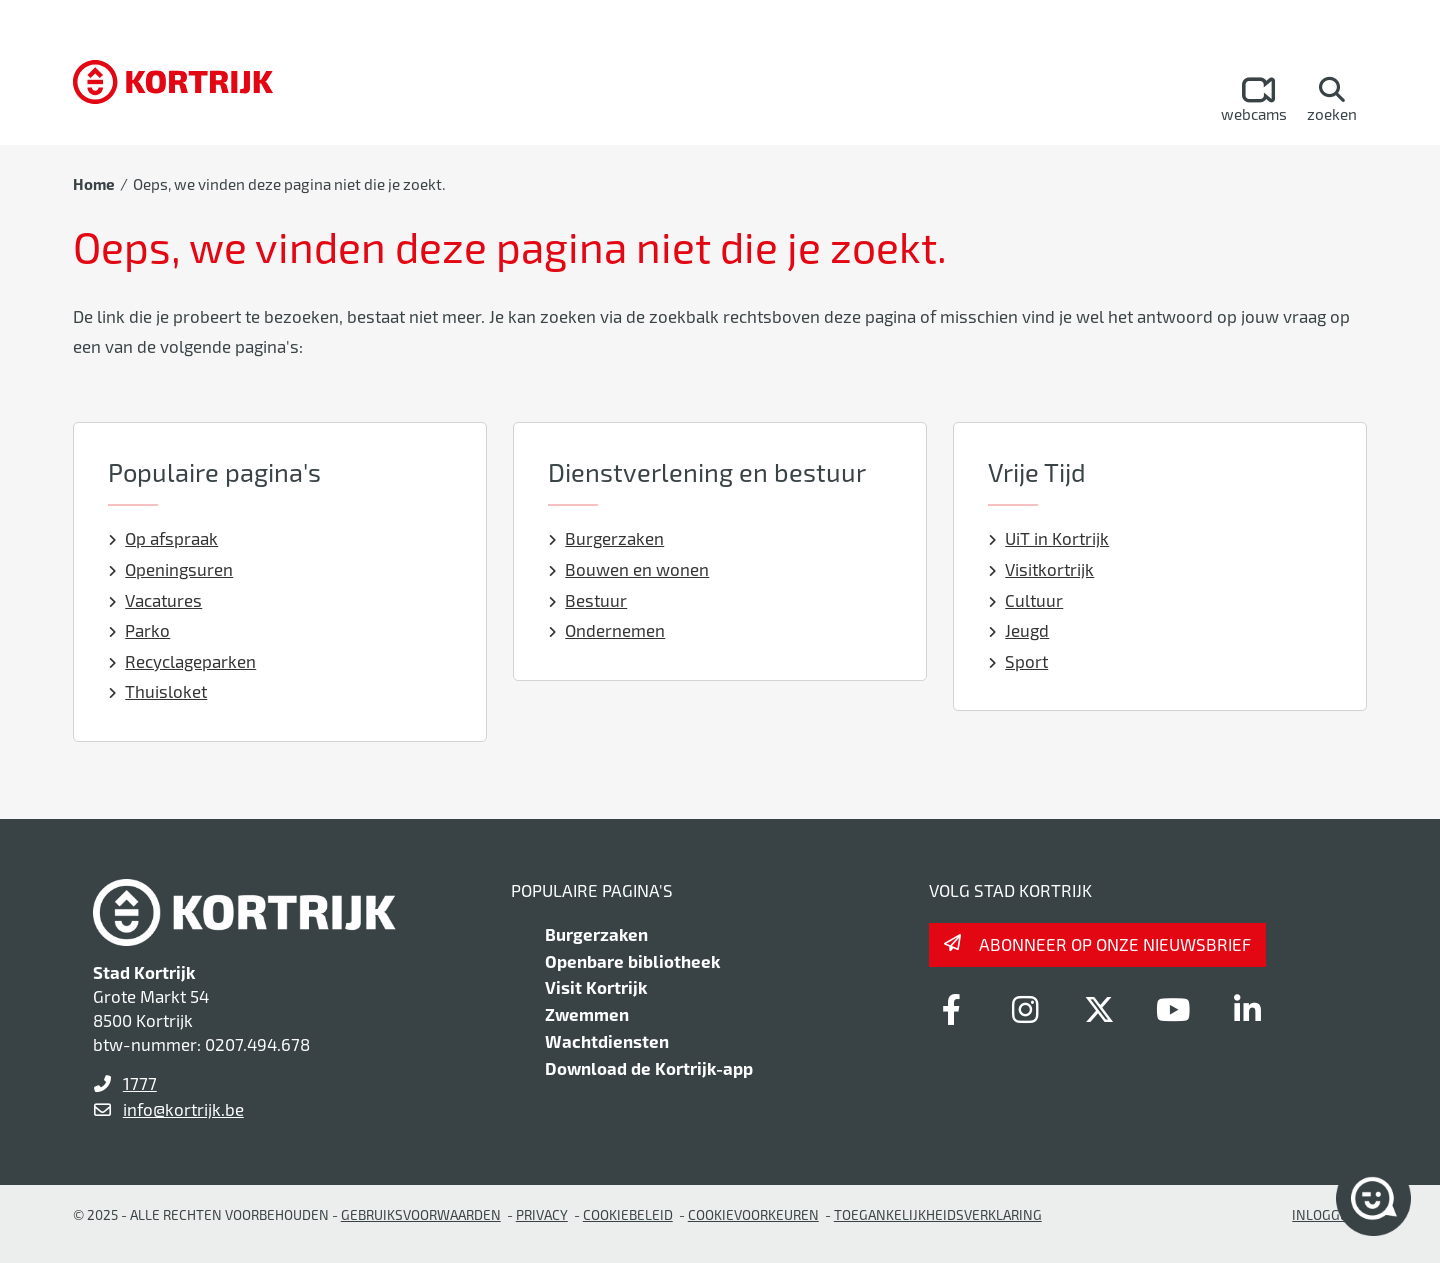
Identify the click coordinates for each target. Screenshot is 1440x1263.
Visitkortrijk (1041, 569)
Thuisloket (158, 691)
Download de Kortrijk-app (649, 1068)
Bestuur (588, 600)
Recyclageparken (182, 661)
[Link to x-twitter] (1099, 1009)
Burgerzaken (606, 538)
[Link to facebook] (951, 1009)
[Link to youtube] (1173, 1009)
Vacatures (155, 600)
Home (94, 184)
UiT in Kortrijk (1049, 538)
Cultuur (1026, 600)
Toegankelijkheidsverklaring (938, 1214)
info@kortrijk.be (183, 1109)
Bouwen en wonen (629, 569)
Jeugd (1019, 630)
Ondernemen (607, 630)
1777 (140, 1083)
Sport (1018, 661)
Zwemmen (587, 1014)
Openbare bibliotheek (632, 961)
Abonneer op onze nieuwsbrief (1115, 944)
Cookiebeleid (628, 1214)
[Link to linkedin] (1247, 1009)
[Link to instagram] (1025, 1009)
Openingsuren (171, 569)
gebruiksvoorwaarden (421, 1214)
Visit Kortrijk (596, 987)
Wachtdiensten (607, 1041)
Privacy (542, 1214)
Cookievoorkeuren (753, 1214)
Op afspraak (163, 538)
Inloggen (1325, 1214)
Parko (139, 630)
